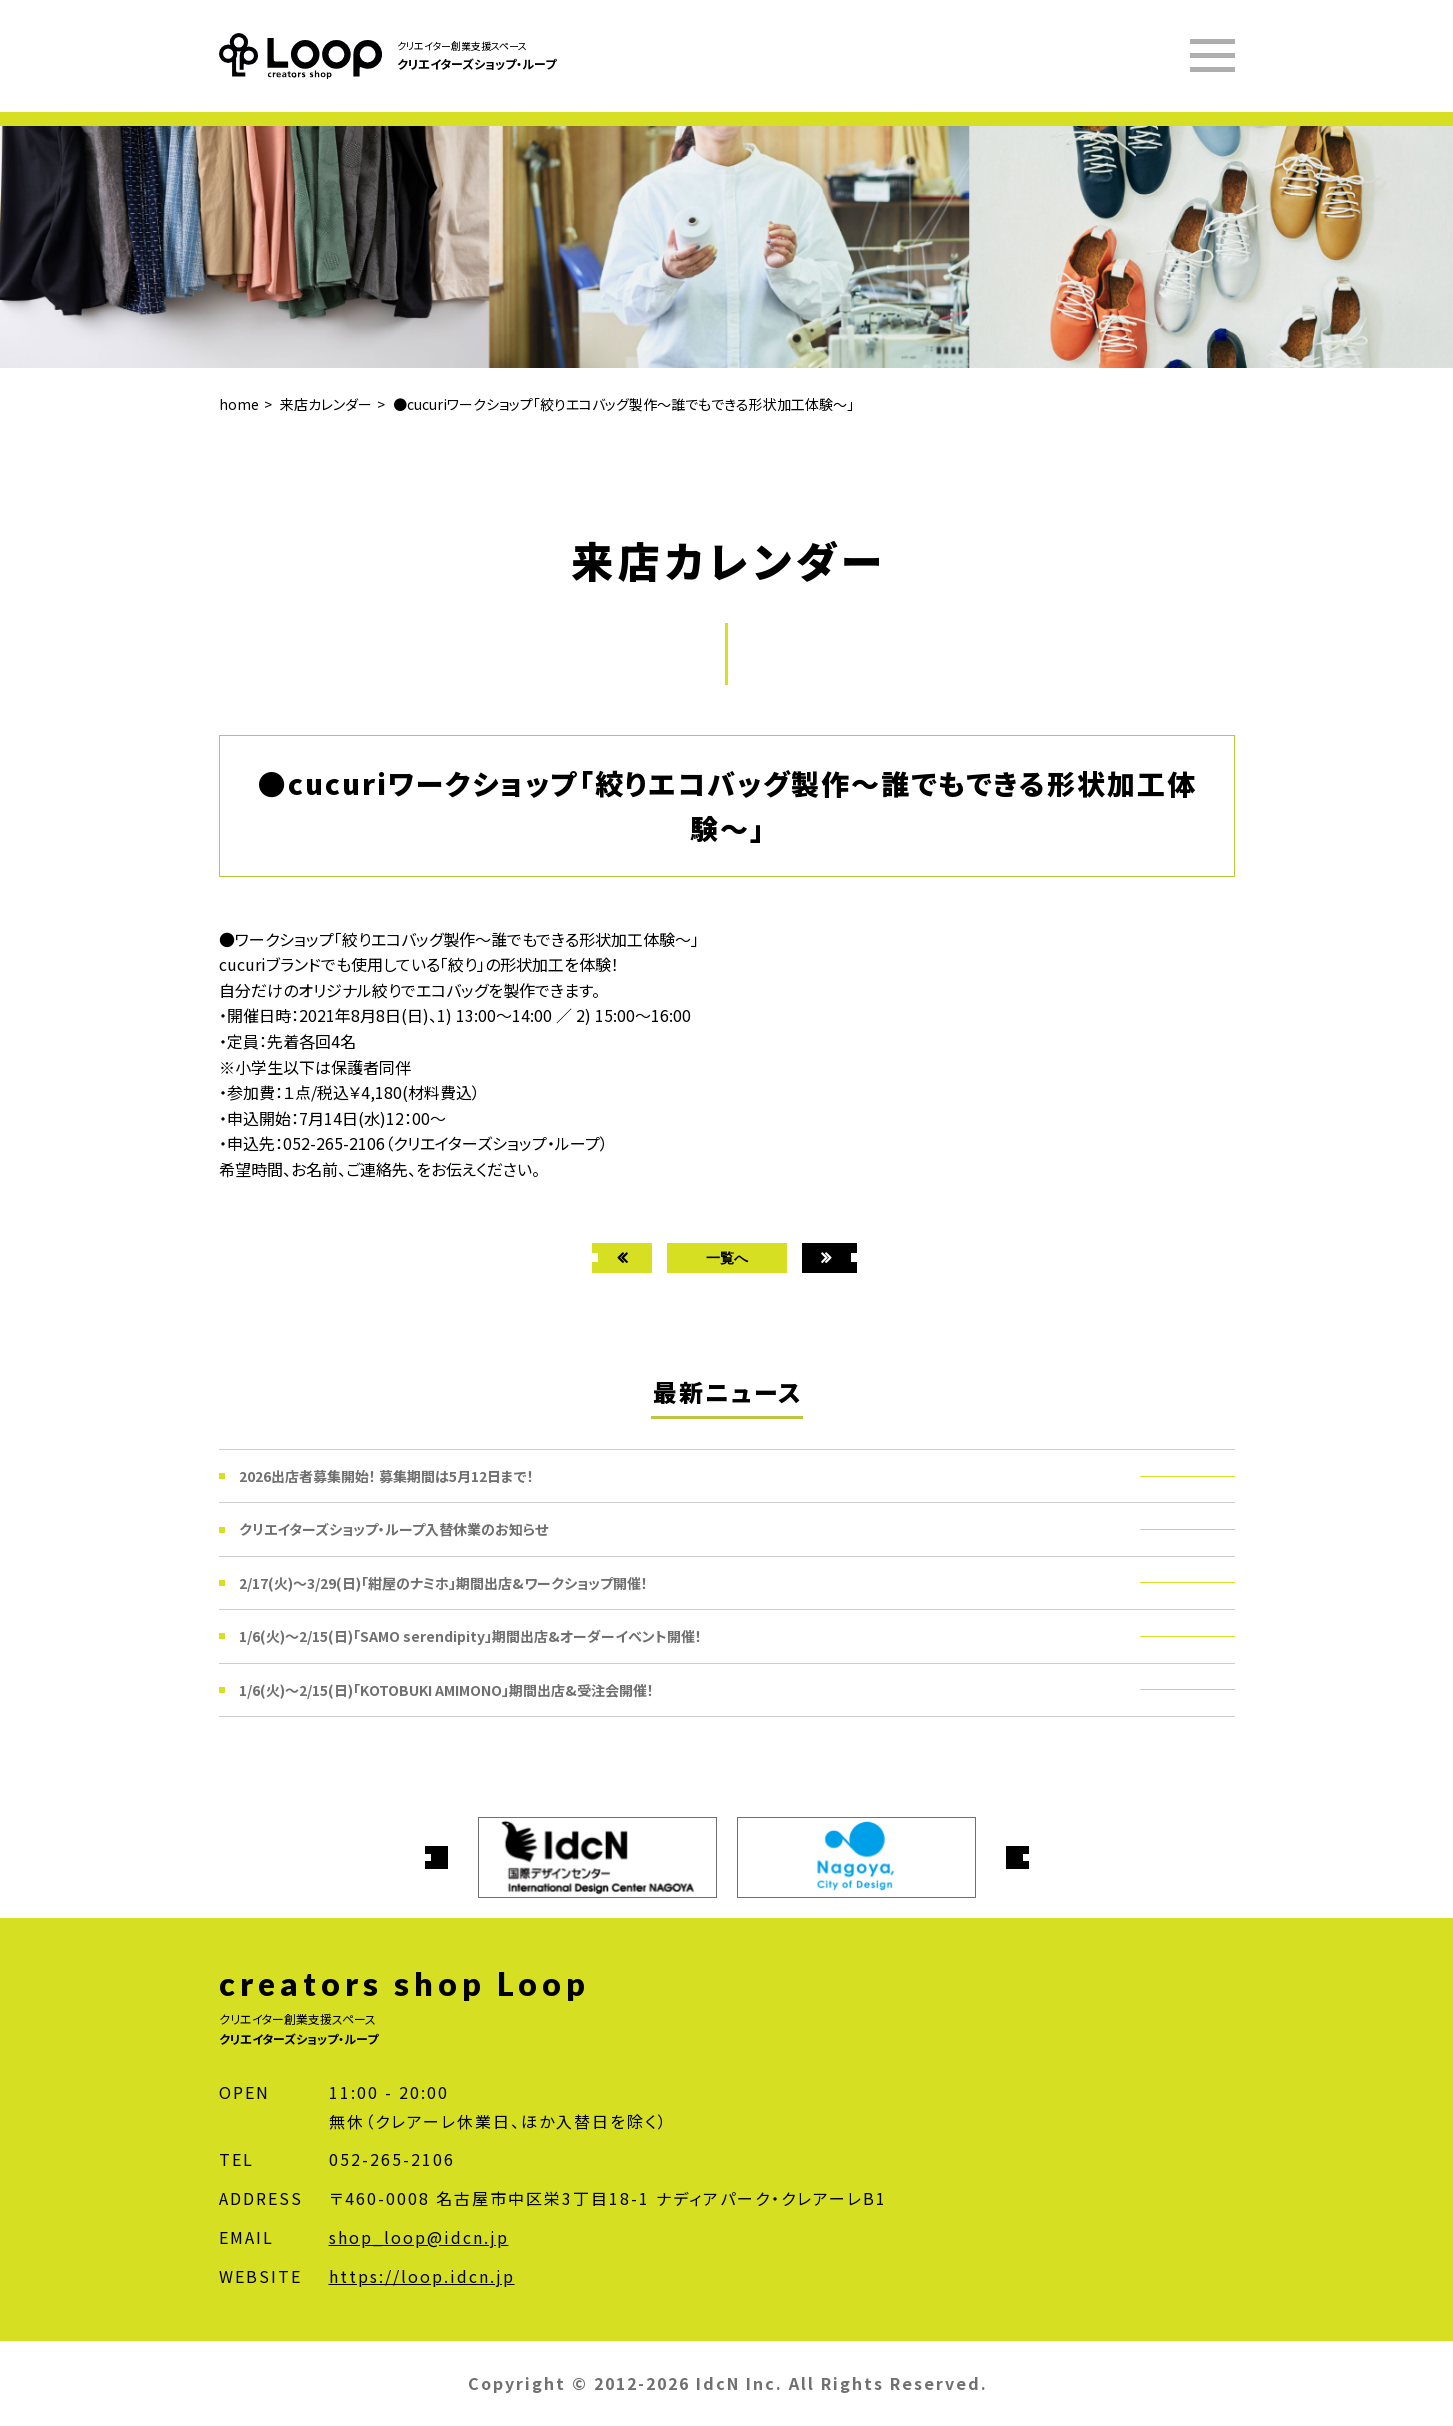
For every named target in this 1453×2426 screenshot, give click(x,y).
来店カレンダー (326, 404)
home (239, 404)
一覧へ (727, 1257)
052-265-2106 (392, 2159)
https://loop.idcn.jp (422, 2276)
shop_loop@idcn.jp (419, 2237)
